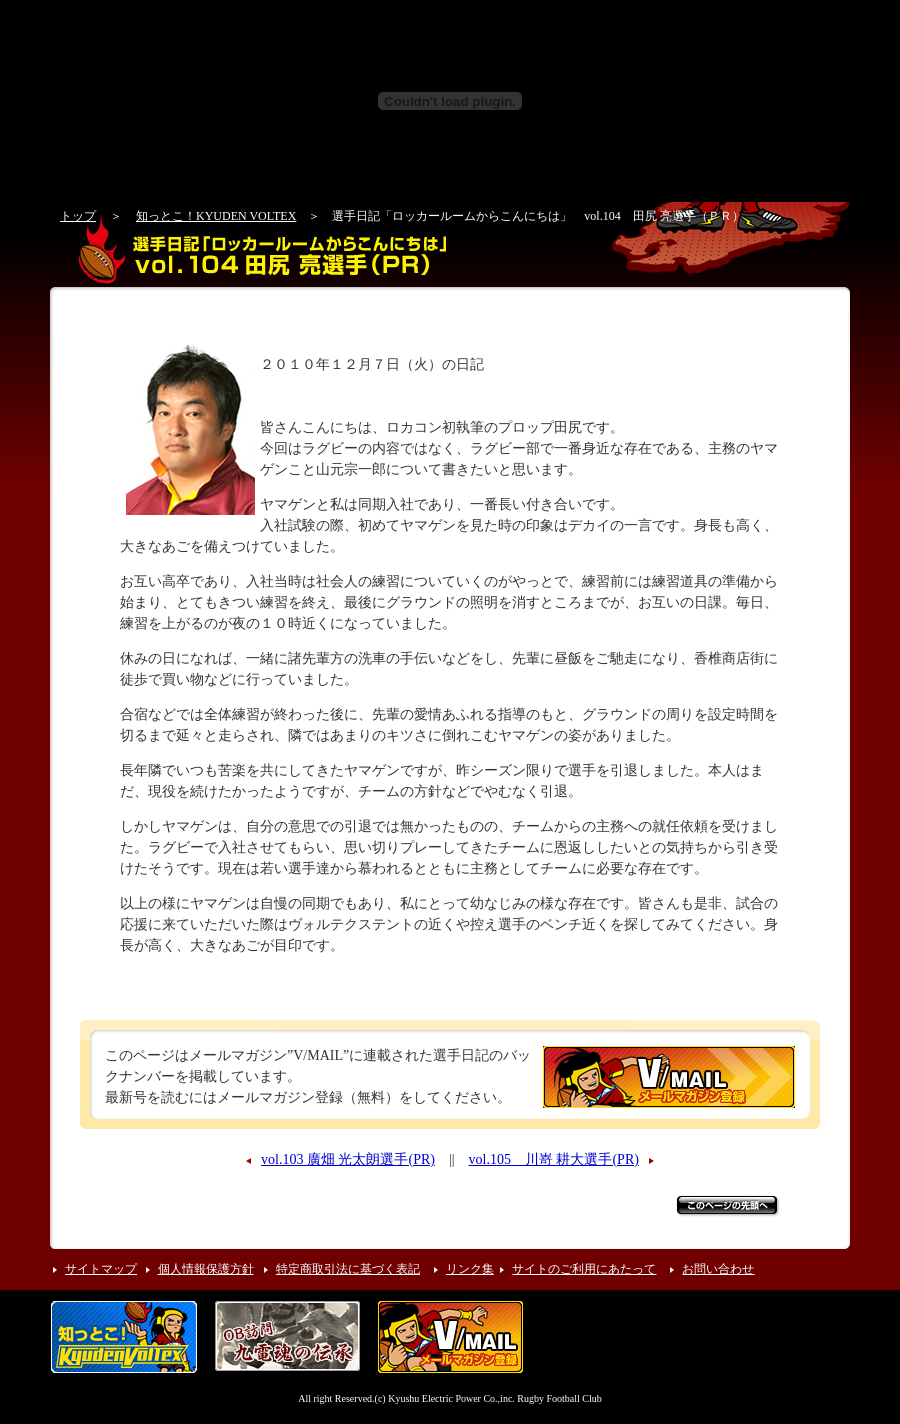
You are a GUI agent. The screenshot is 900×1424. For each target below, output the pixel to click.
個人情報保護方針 (206, 1269)
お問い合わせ (718, 1269)
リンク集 (470, 1269)
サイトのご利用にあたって (584, 1269)
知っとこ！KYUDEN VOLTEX (216, 216)
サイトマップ (101, 1269)
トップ (78, 216)
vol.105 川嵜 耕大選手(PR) (554, 1159)
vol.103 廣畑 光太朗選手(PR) (348, 1159)
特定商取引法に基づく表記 (348, 1269)
